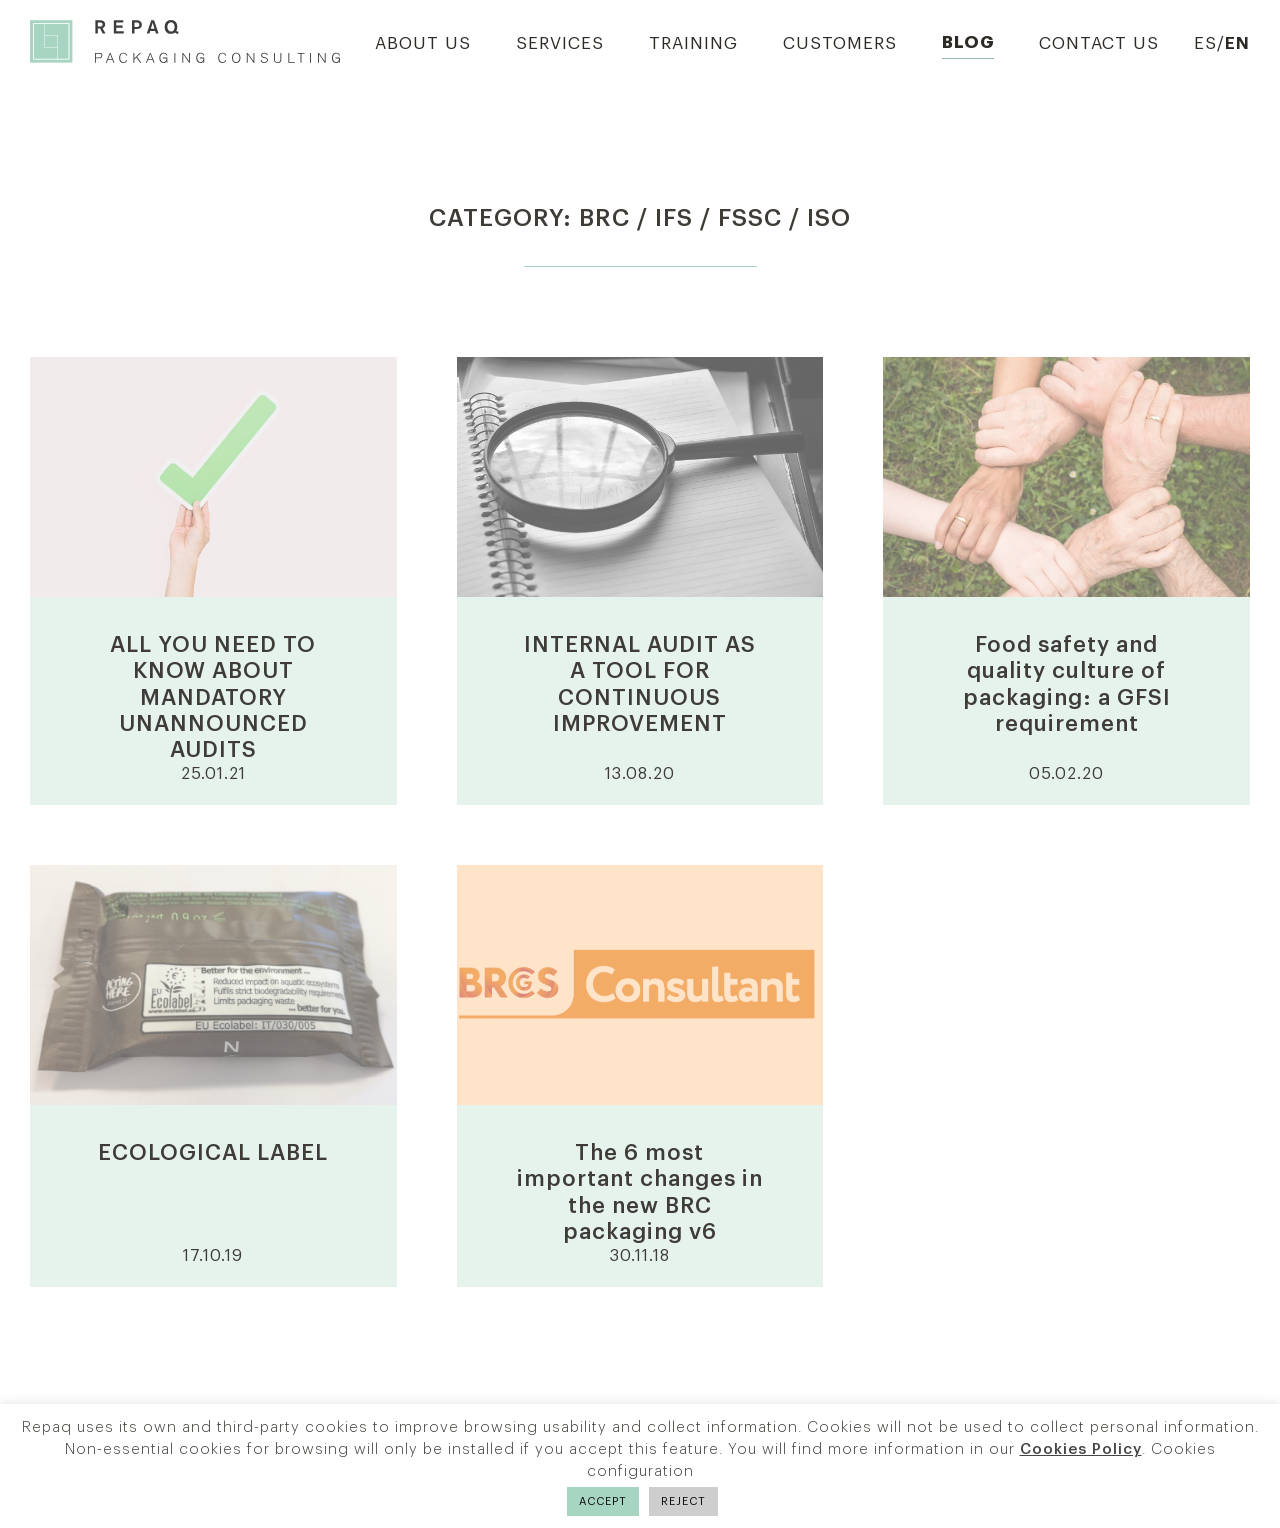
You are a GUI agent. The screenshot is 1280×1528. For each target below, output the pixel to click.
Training (693, 43)
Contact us (1099, 43)
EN (1237, 43)
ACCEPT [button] (603, 1501)
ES (1205, 43)
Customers (840, 43)
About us (423, 43)
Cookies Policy (1081, 1449)
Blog (968, 42)
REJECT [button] (683, 1501)
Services (560, 43)
